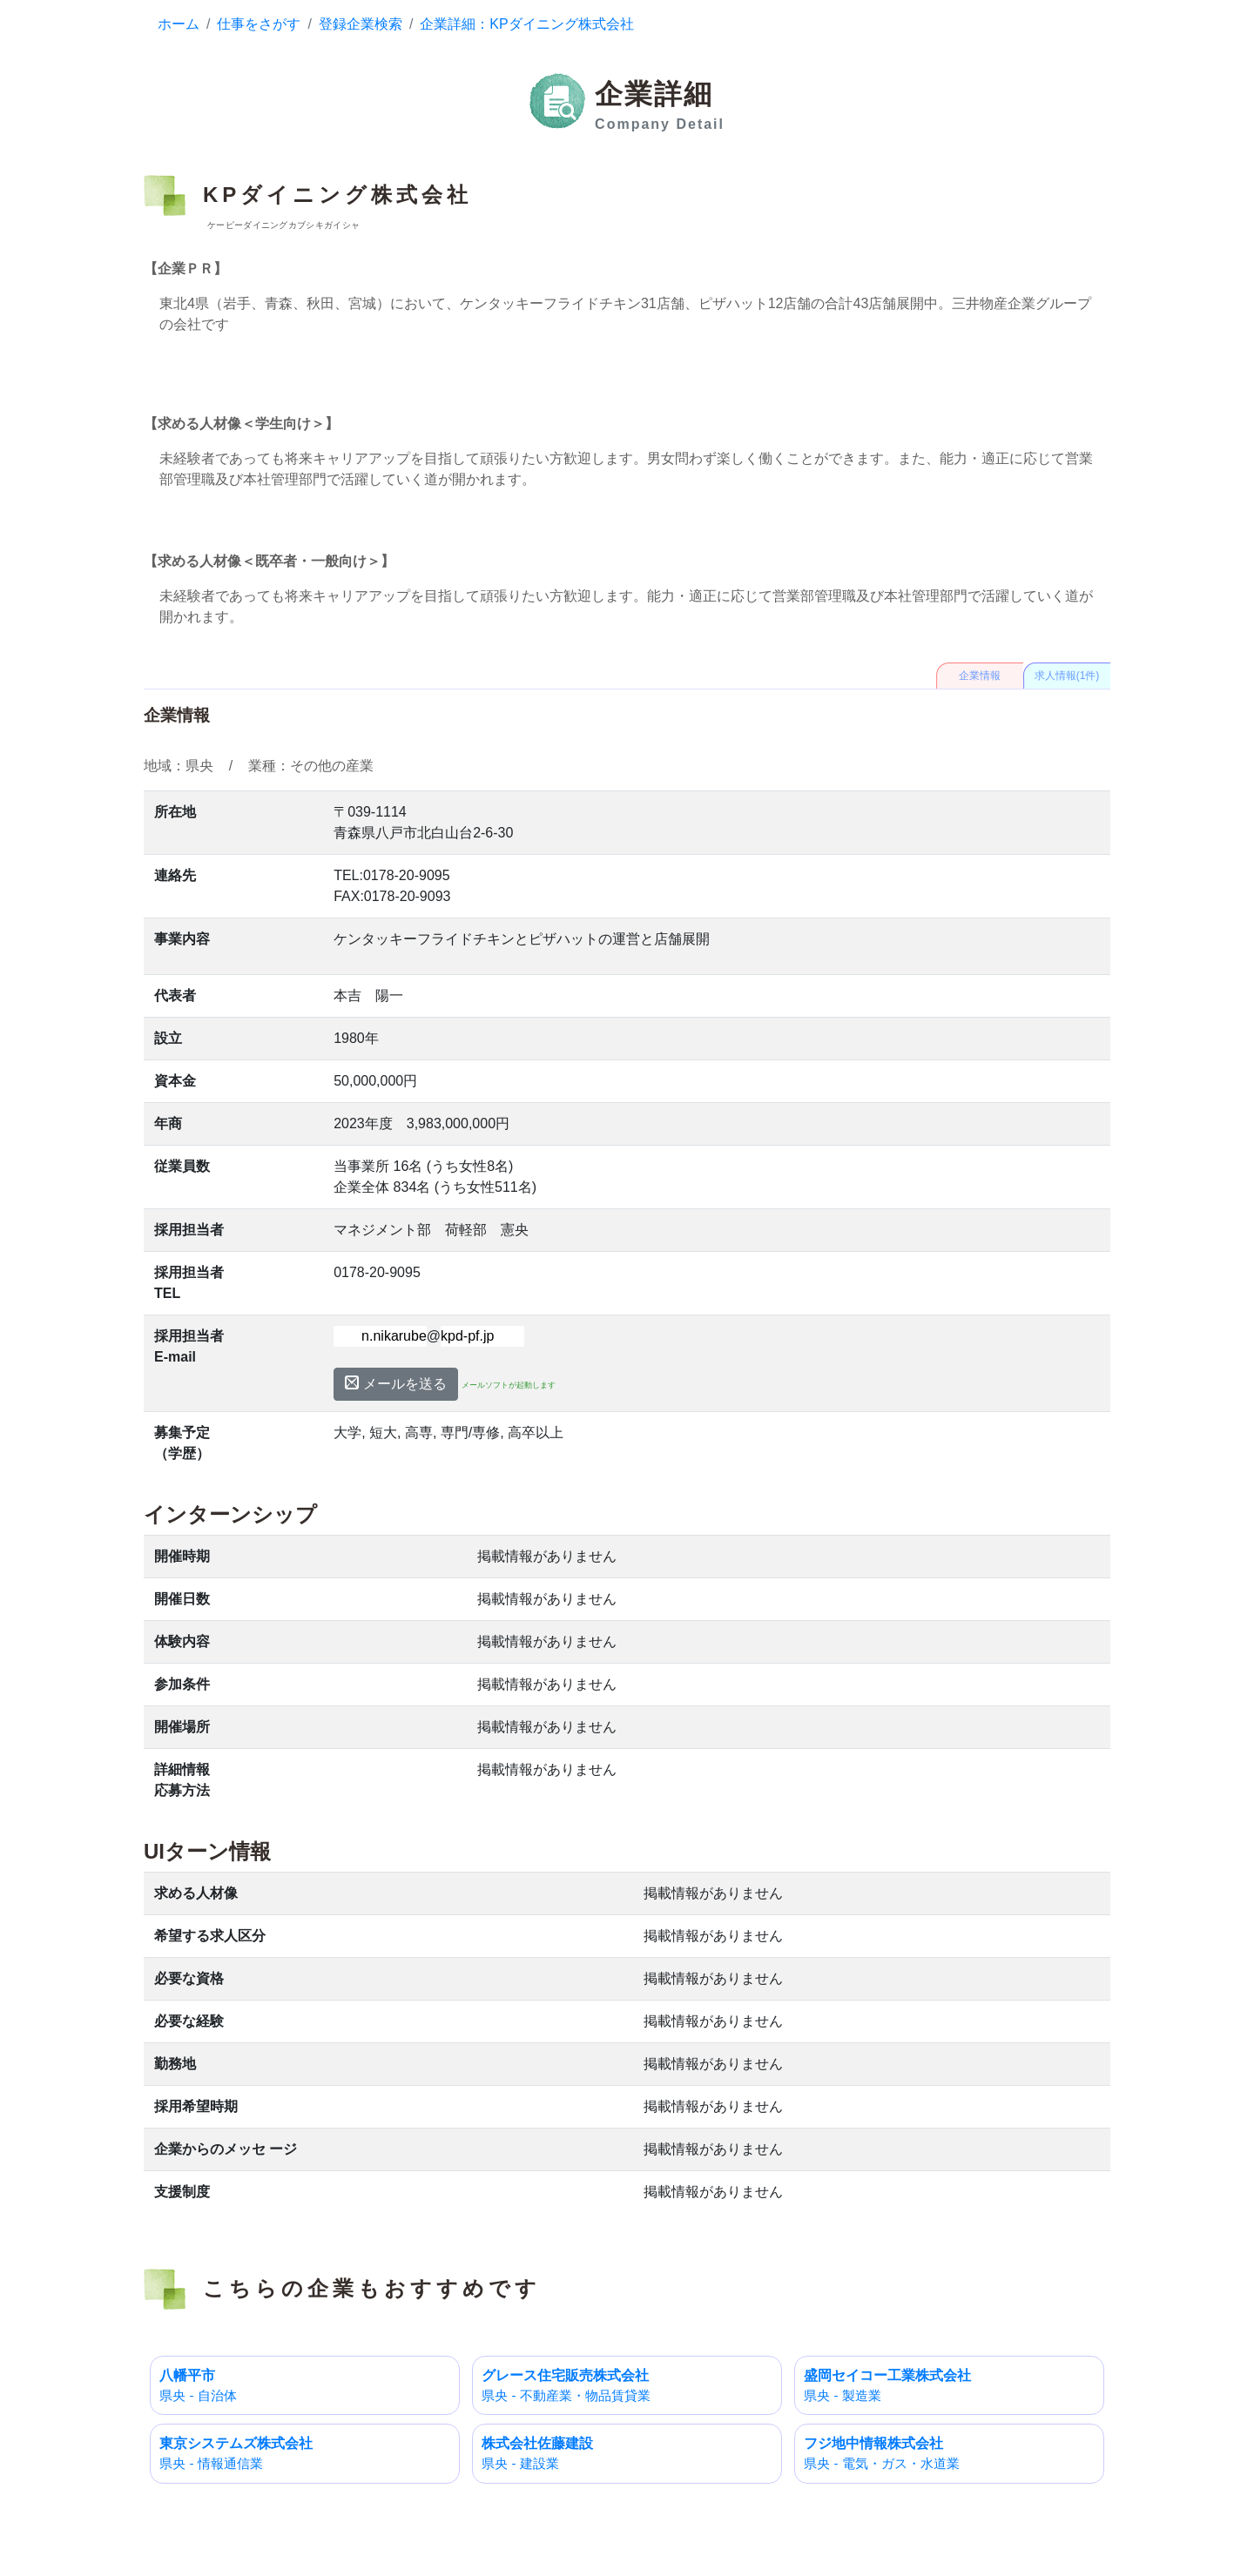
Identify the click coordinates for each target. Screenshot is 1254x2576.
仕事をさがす (258, 24)
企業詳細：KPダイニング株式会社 (526, 24)
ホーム (178, 24)
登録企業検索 (360, 24)
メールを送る (395, 1383)
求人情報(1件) (1067, 675)
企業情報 (980, 675)
